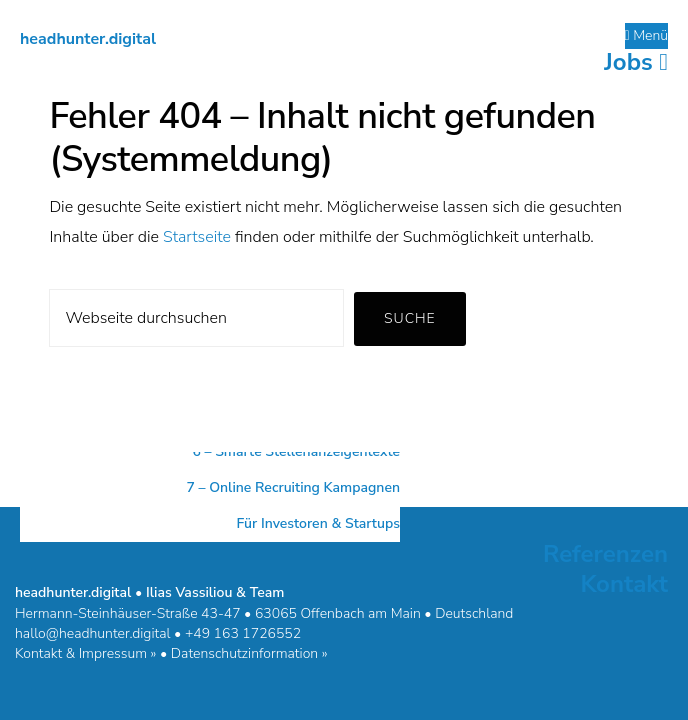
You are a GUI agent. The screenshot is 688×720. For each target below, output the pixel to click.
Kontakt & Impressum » (85, 653)
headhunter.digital (88, 39)
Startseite (197, 237)
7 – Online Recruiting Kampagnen (293, 487)
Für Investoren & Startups (318, 523)
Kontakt (624, 584)
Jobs (636, 62)
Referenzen (605, 554)
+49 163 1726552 (243, 633)
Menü (647, 35)
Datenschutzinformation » (249, 653)
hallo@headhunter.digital (93, 633)
